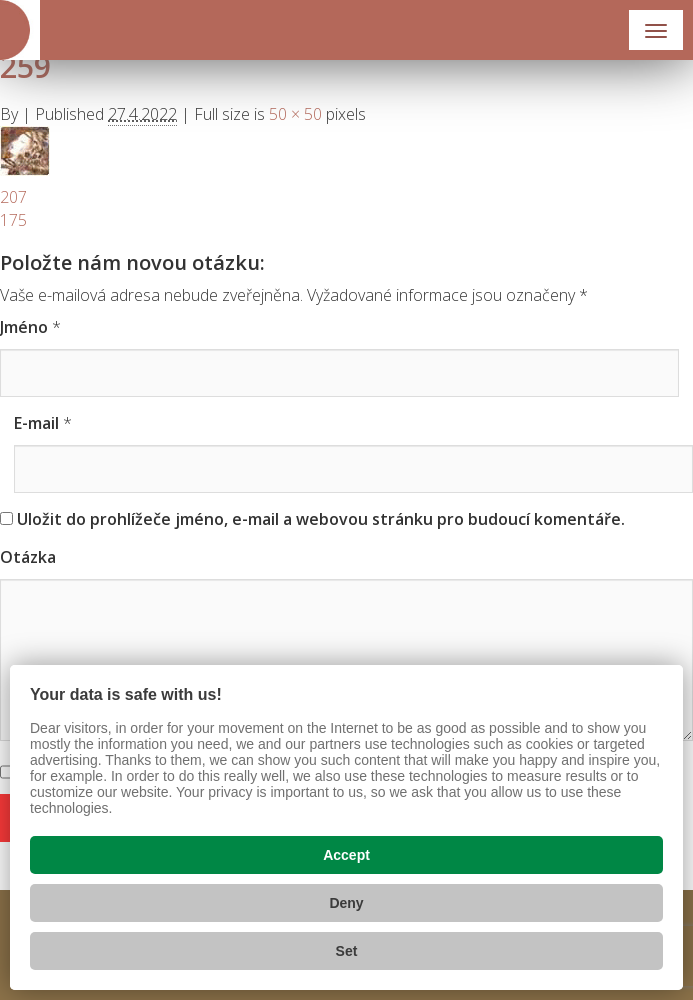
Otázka (28, 557)
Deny (346, 903)
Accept (346, 855)
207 (13, 197)
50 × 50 (295, 114)
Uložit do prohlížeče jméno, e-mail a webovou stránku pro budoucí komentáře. (321, 519)
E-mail (36, 423)
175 (13, 220)
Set (347, 951)
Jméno (24, 327)
